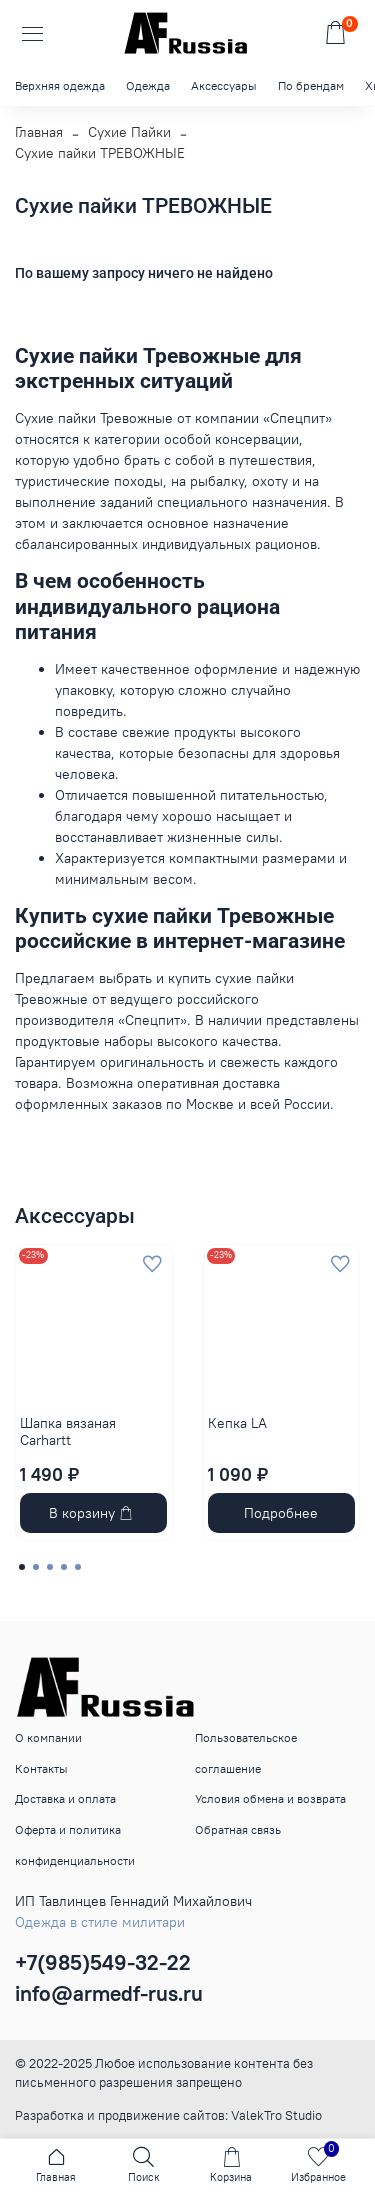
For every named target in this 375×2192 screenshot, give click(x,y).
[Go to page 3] (50, 1567)
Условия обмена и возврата (270, 1798)
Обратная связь (238, 1829)
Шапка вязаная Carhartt (68, 1431)
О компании (48, 1737)
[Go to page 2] (36, 1567)
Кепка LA (237, 1422)
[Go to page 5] (78, 1567)
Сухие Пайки (129, 132)
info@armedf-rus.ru (109, 1993)
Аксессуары (224, 85)
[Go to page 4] (64, 1567)
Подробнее (281, 1513)
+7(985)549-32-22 (103, 1962)
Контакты (41, 1768)
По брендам (311, 85)
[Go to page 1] (22, 1567)
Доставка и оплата (65, 1798)
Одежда (148, 85)
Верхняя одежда (60, 85)
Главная (39, 132)
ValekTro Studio (276, 2115)
